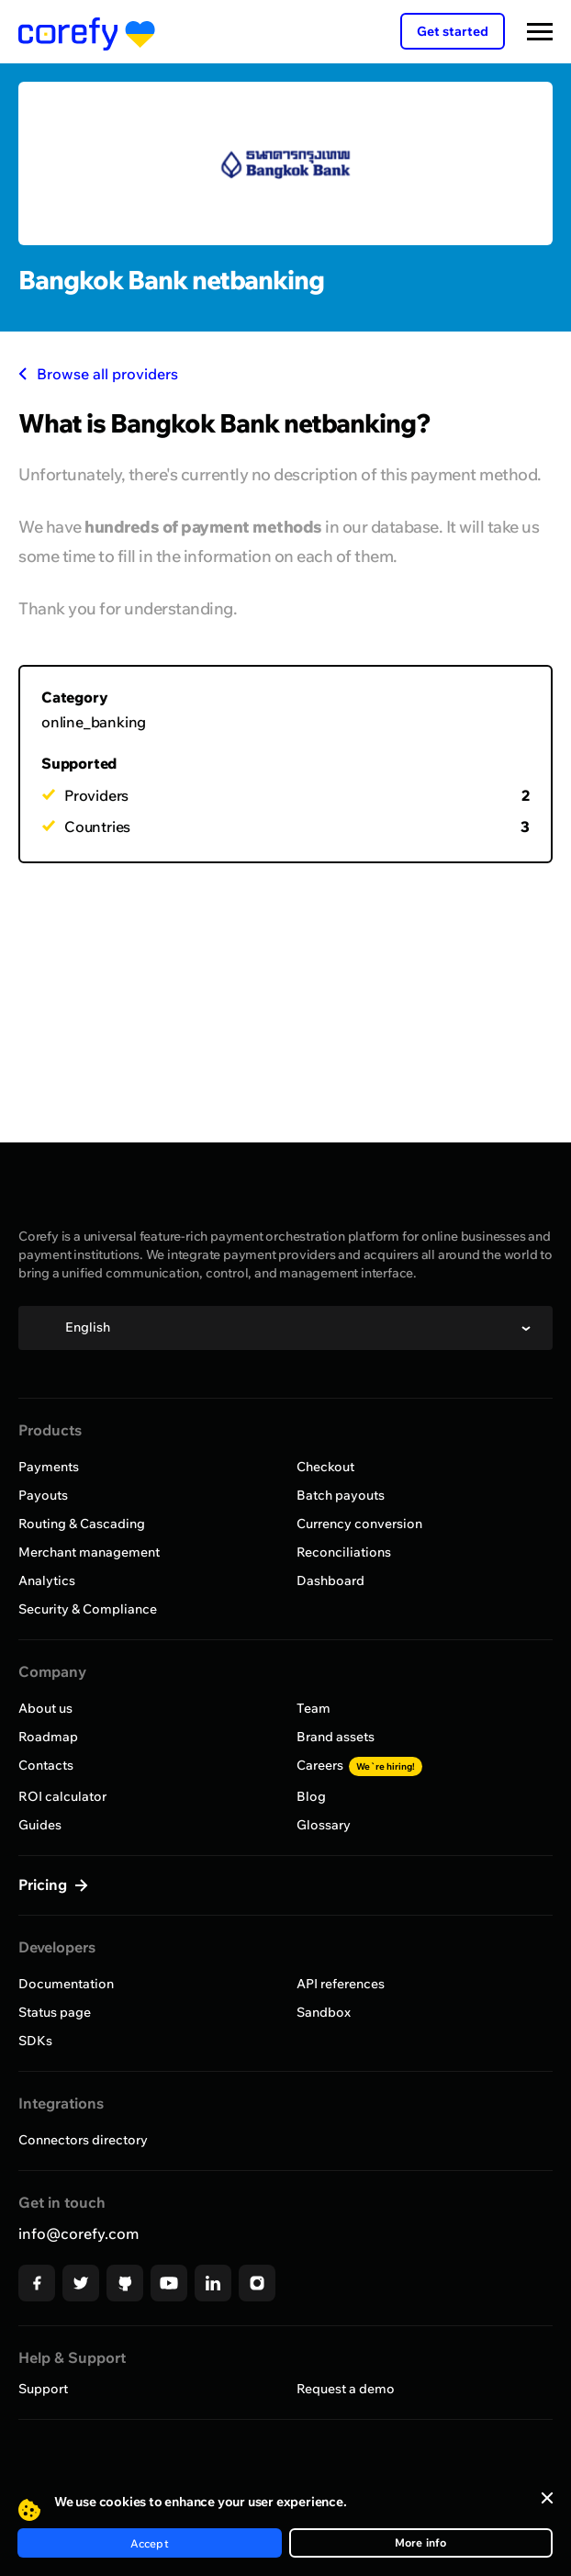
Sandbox (324, 2012)
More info (421, 2542)
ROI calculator (62, 1796)
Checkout (325, 1466)
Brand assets (336, 1736)
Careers (359, 1765)
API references (341, 1983)
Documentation (66, 1983)
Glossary (324, 1825)
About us (45, 1708)
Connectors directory (83, 2140)
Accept (149, 2543)
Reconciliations (344, 1552)
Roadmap (48, 1736)
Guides (40, 1825)
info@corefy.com (78, 2233)
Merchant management (89, 1552)
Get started (452, 31)
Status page (54, 2012)
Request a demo (346, 2388)
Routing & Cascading (81, 1523)
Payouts (43, 1495)
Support (43, 2388)
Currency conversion (359, 1523)
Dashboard (330, 1580)
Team (313, 1708)
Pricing (44, 1884)
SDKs (35, 2040)
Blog (311, 1796)
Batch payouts (341, 1495)
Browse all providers (98, 374)
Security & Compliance (87, 1609)
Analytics (46, 1580)
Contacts (45, 1765)
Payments (48, 1466)
